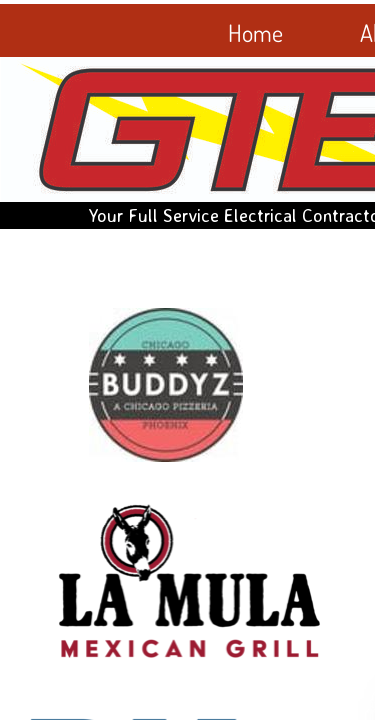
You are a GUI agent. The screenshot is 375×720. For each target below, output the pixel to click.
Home (255, 32)
